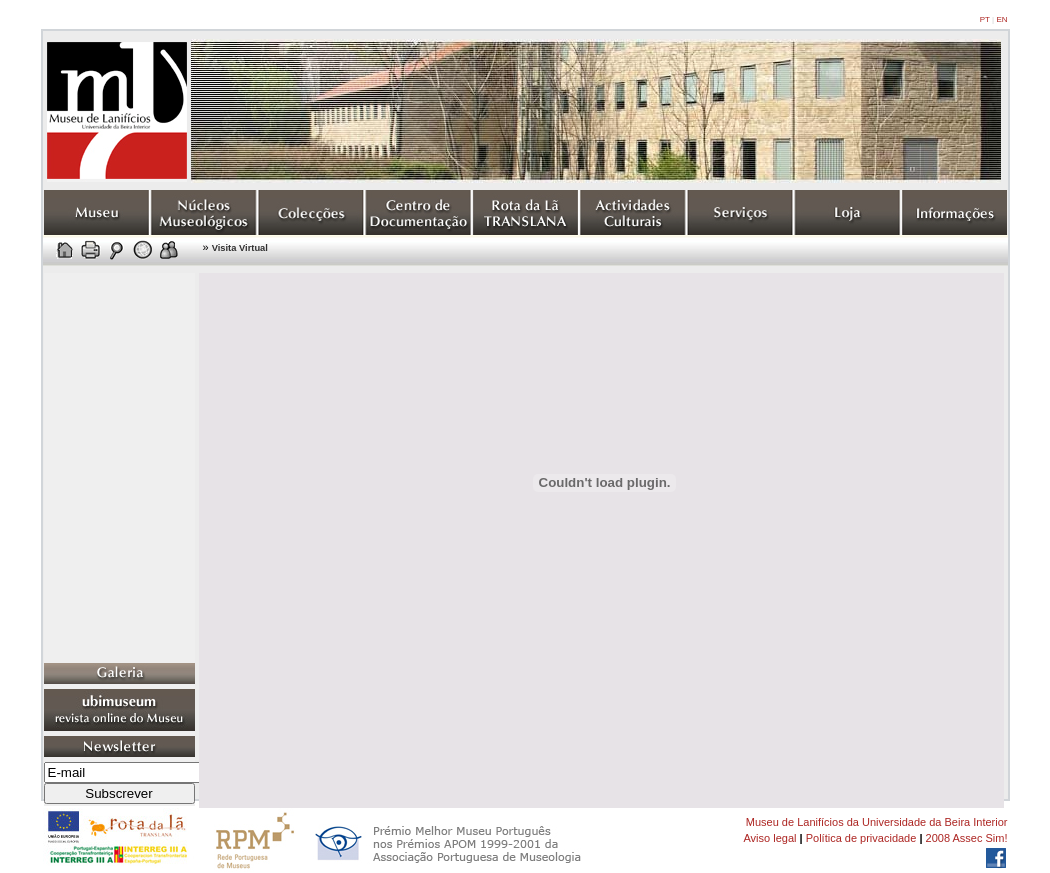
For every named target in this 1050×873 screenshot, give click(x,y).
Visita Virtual (240, 248)
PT (985, 19)
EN (1001, 19)
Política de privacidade (861, 838)
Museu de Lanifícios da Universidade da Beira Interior (877, 822)
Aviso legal (769, 838)
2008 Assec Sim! (967, 838)
